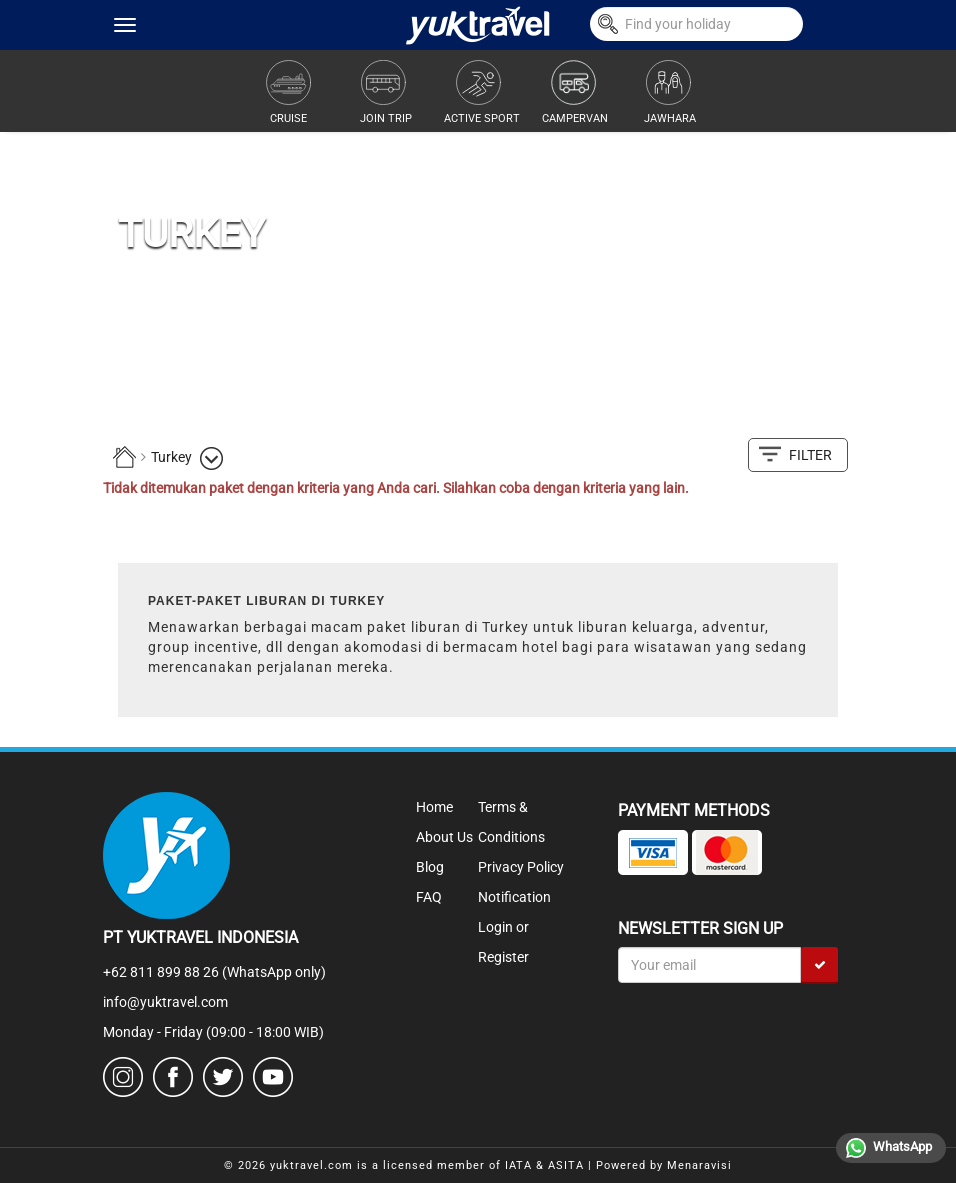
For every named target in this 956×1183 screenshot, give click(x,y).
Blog (430, 867)
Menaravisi (699, 1165)
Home (434, 807)
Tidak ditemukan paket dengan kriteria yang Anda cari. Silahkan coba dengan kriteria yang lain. (396, 488)
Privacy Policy (521, 867)
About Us (444, 837)
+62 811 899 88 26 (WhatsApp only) (214, 972)
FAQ (429, 897)
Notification (514, 897)
